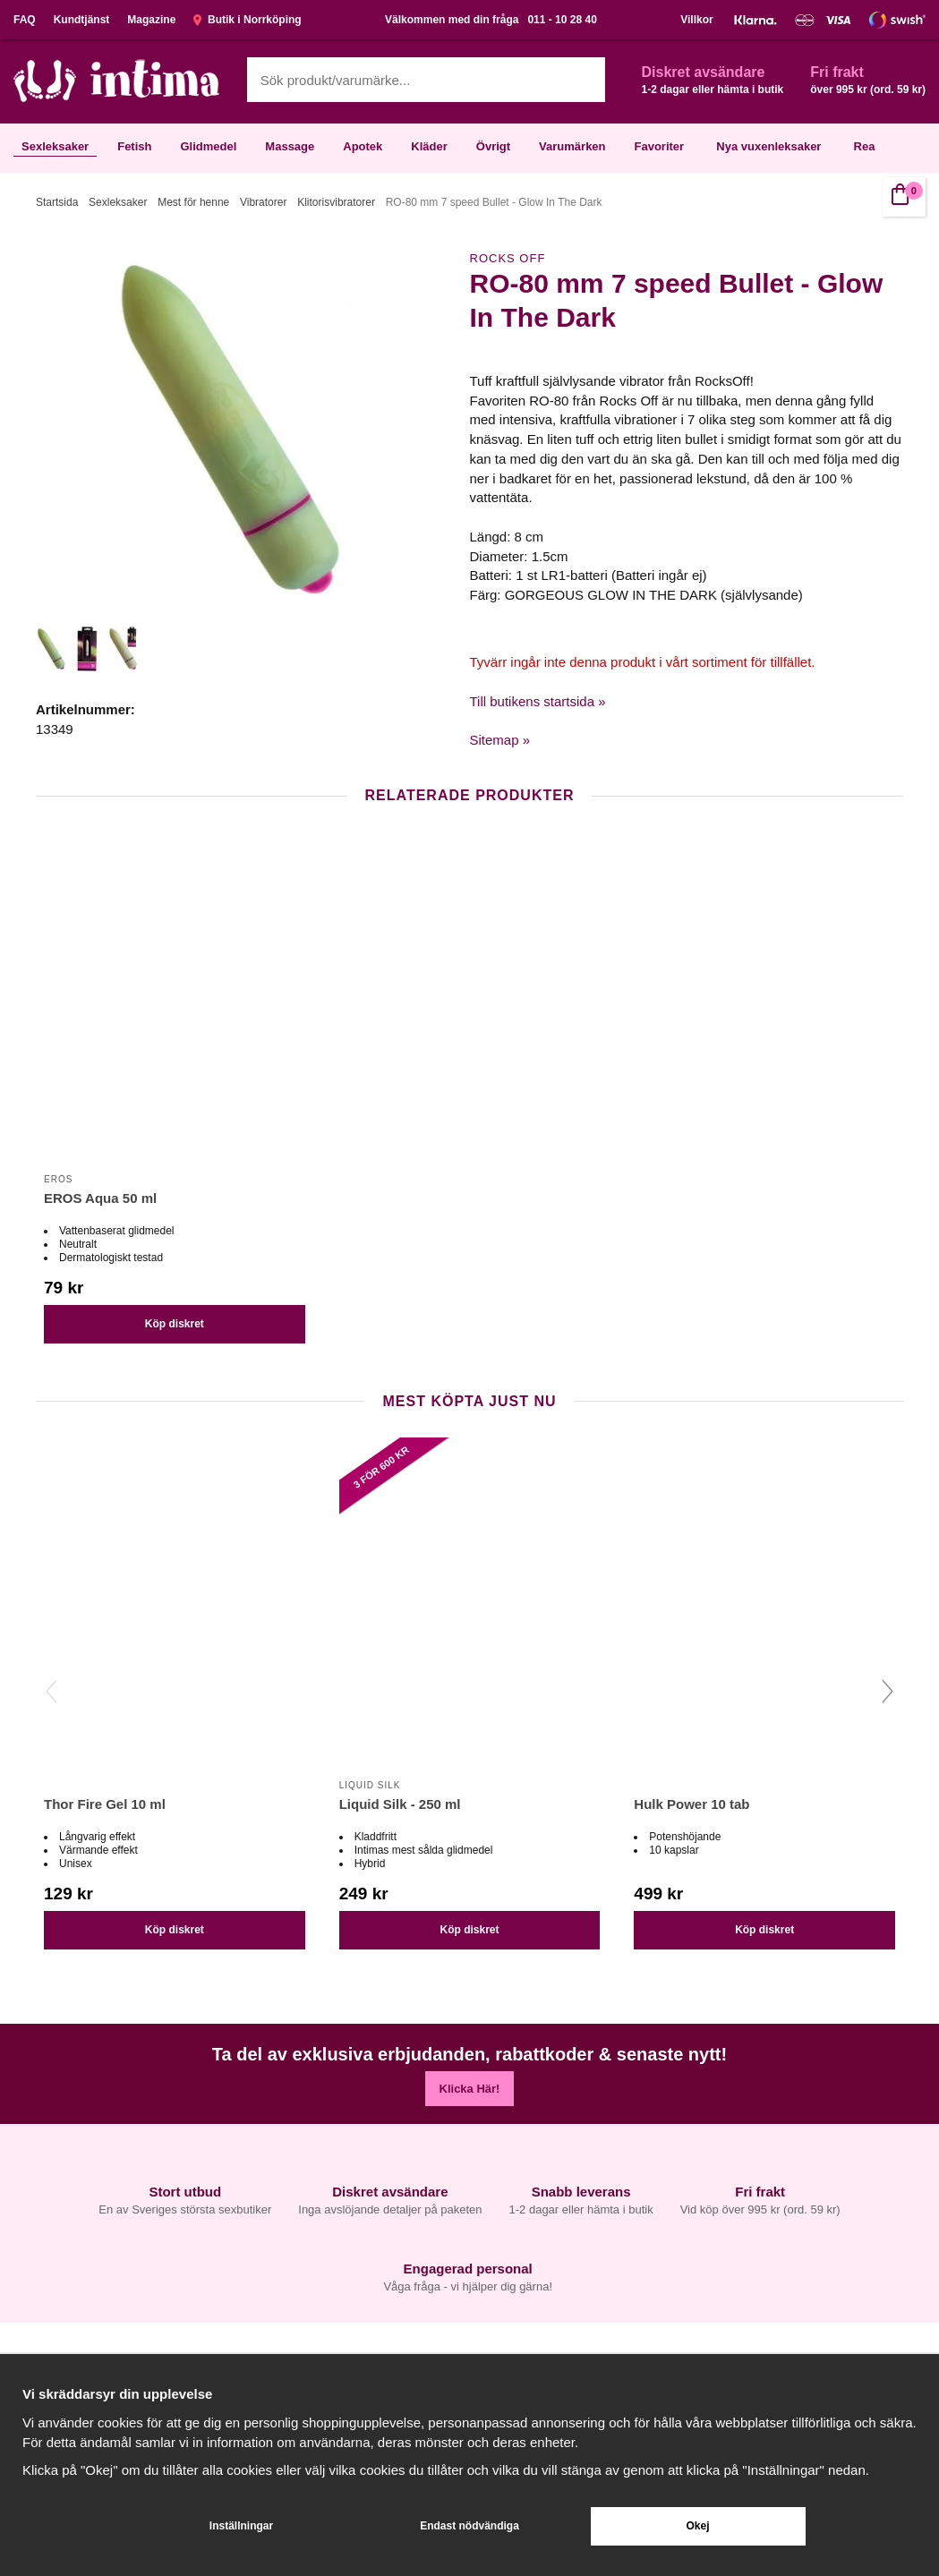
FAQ (24, 19)
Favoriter (660, 146)
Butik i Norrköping (247, 19)
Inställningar (241, 2526)
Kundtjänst (82, 19)
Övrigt (493, 146)
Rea (864, 146)
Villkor (696, 19)
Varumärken (572, 146)
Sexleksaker (55, 146)
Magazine (151, 19)
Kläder (429, 146)
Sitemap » (500, 739)
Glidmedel (208, 146)
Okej (697, 2526)
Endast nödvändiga (469, 2526)
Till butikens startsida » (538, 701)
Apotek (362, 146)
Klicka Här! (470, 2088)
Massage (289, 146)
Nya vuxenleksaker (768, 146)
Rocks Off (508, 258)
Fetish (134, 146)
